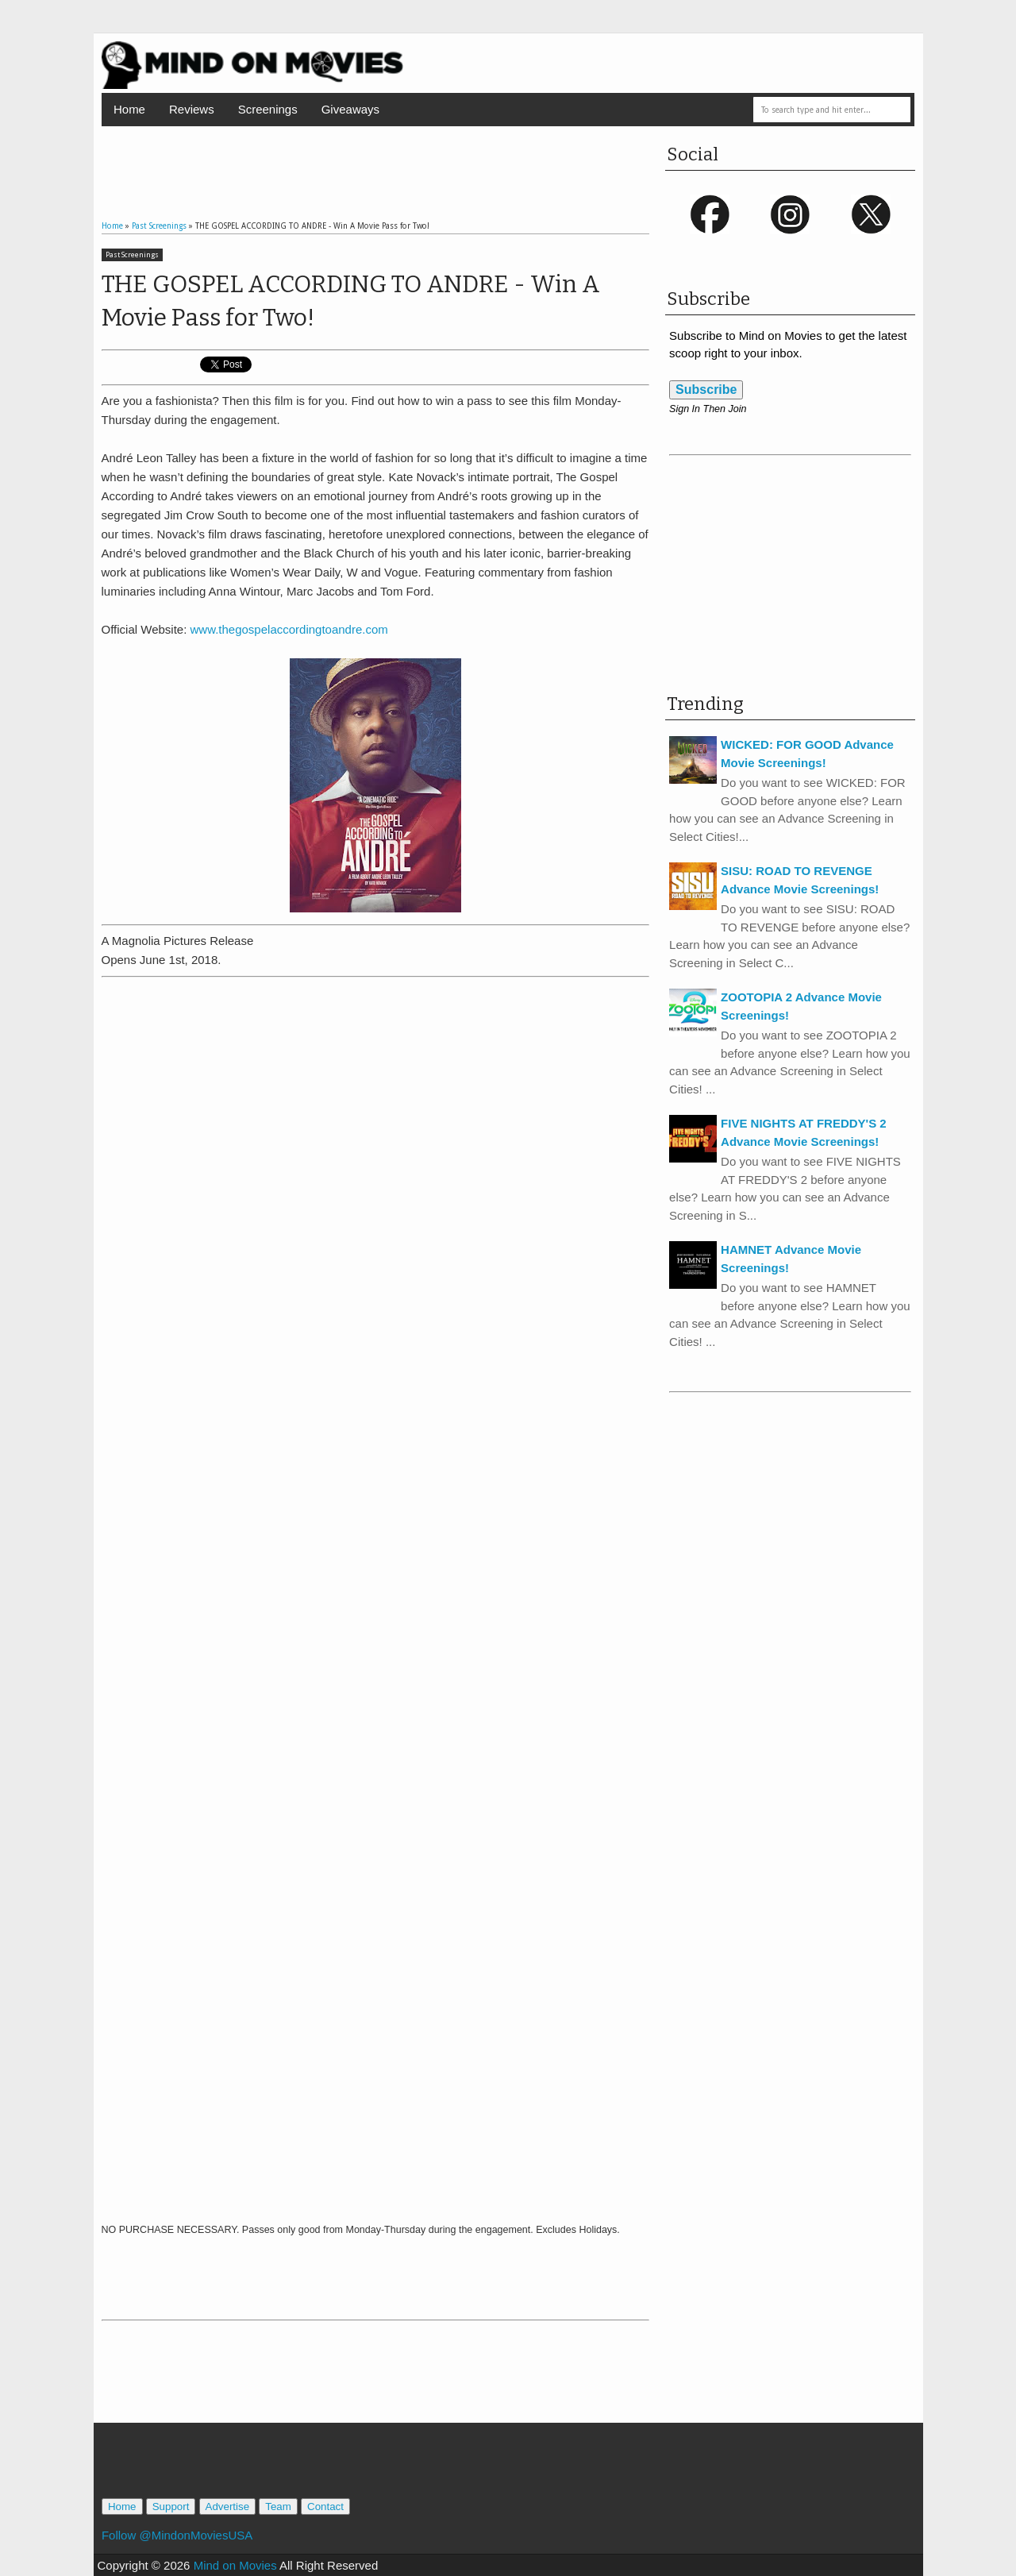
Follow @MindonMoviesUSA (177, 2535)
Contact (325, 2506)
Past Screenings (132, 255)
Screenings (268, 109)
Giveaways (350, 109)
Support (171, 2506)
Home (129, 109)
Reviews (191, 109)
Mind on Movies (235, 2565)
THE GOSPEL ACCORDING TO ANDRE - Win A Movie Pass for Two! (351, 301)
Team (278, 2506)
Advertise (228, 2506)
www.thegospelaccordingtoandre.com (289, 629)
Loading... (376, 1598)
